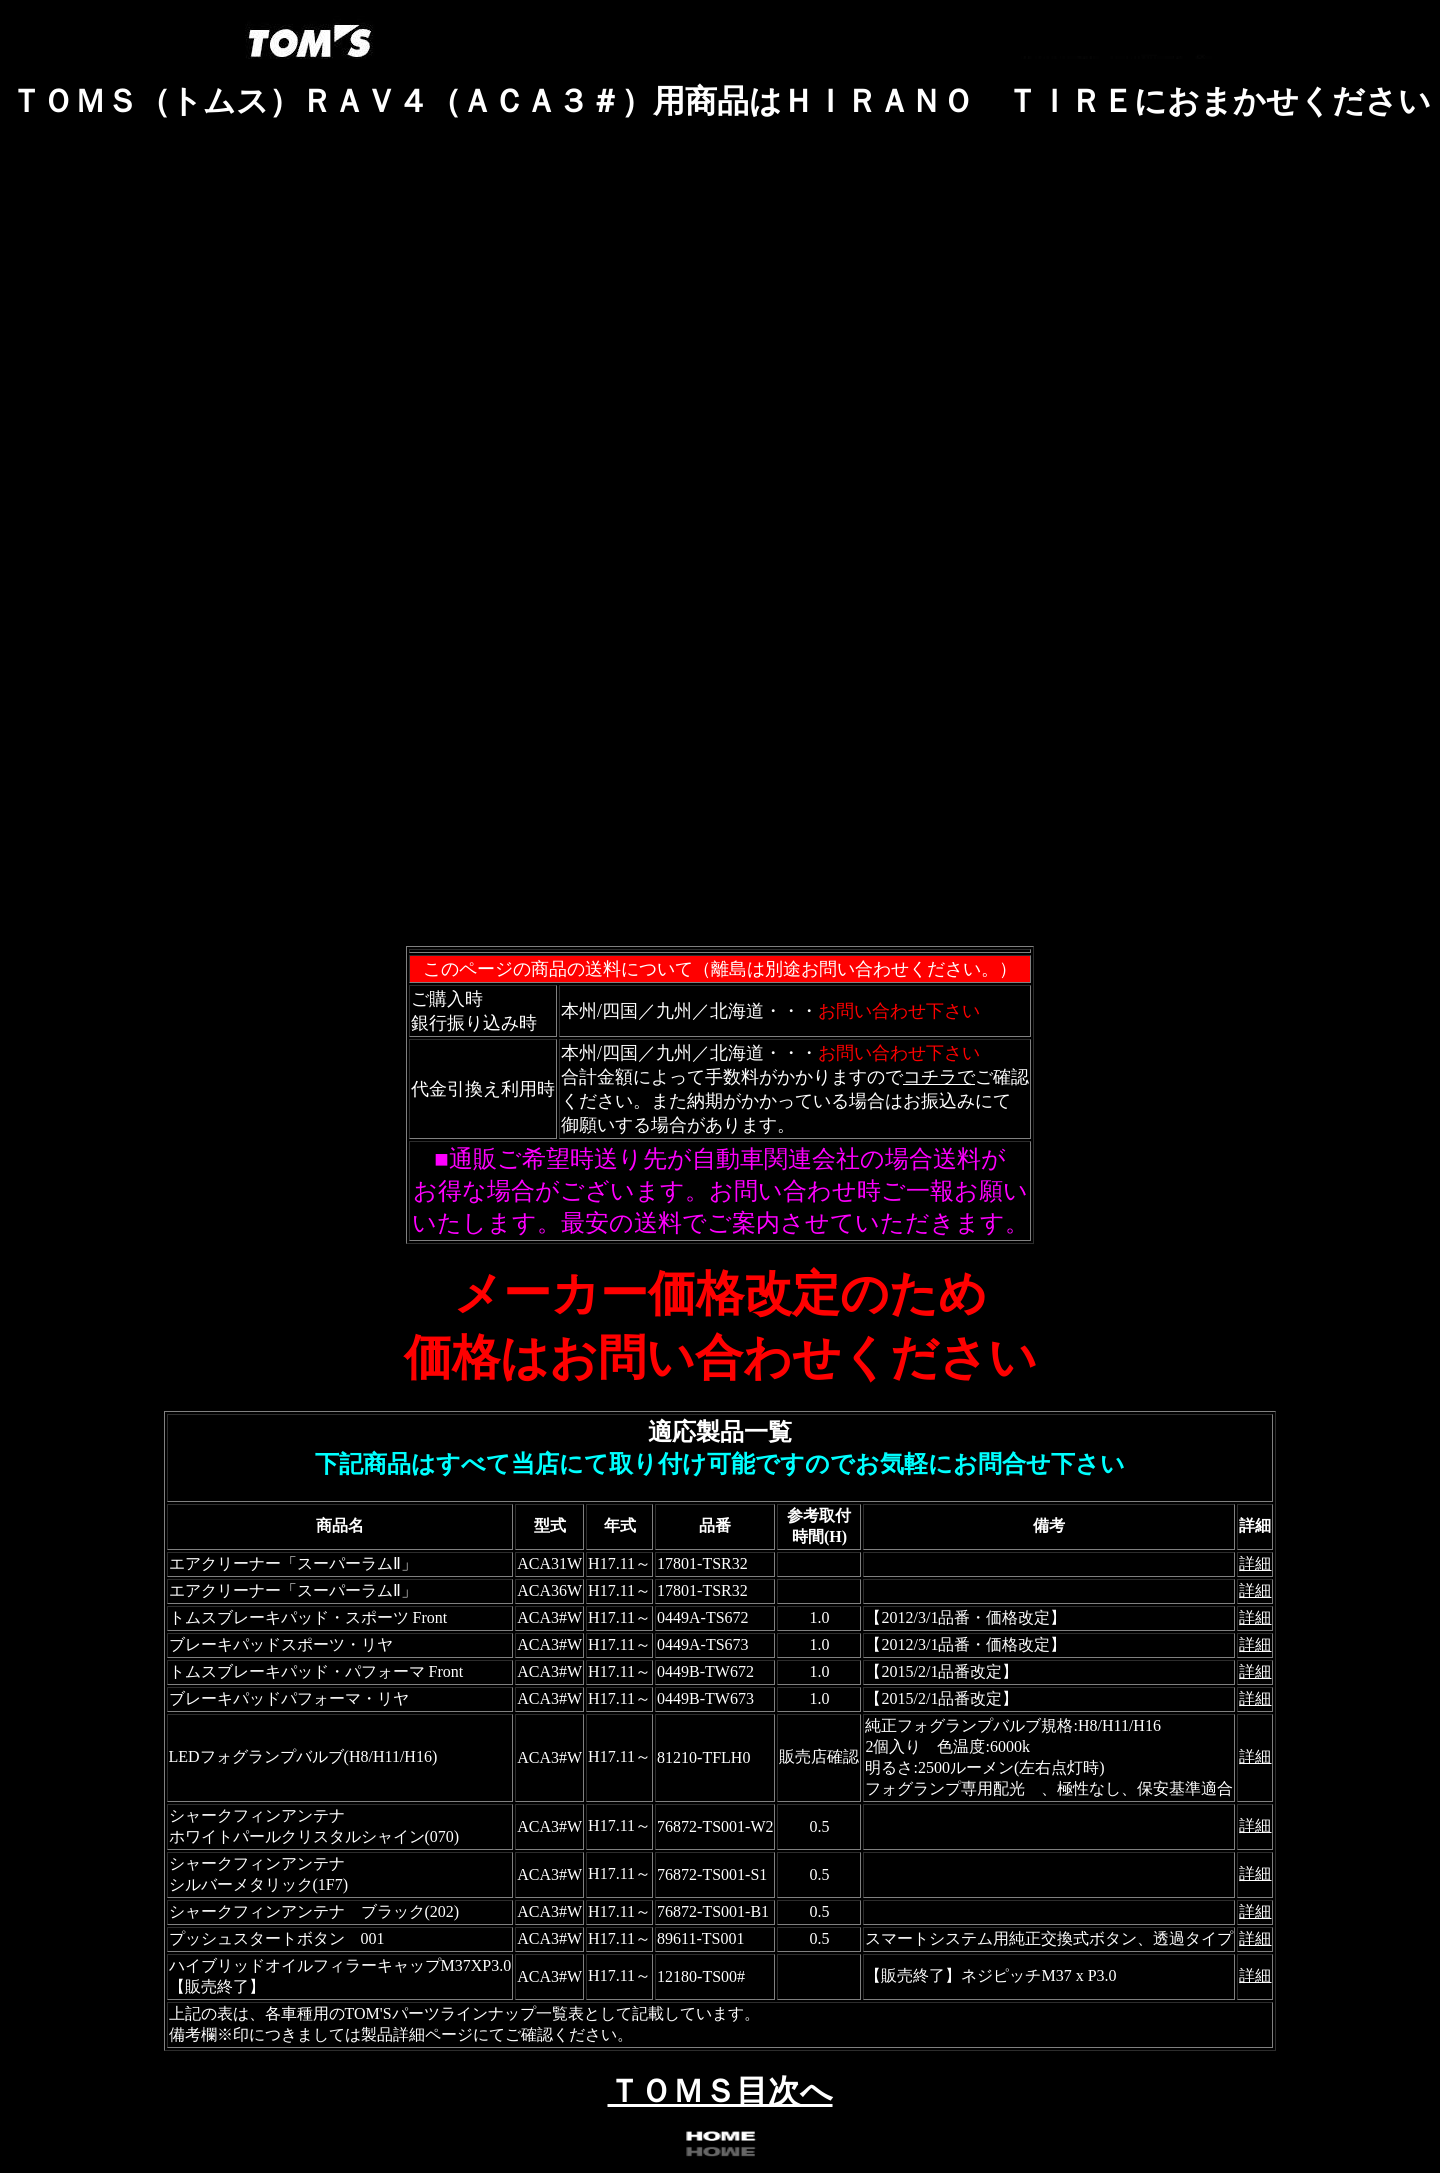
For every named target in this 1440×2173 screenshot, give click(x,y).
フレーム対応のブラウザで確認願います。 (720, 546)
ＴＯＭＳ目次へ (720, 2091)
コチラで (939, 1077)
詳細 (1255, 1563)
